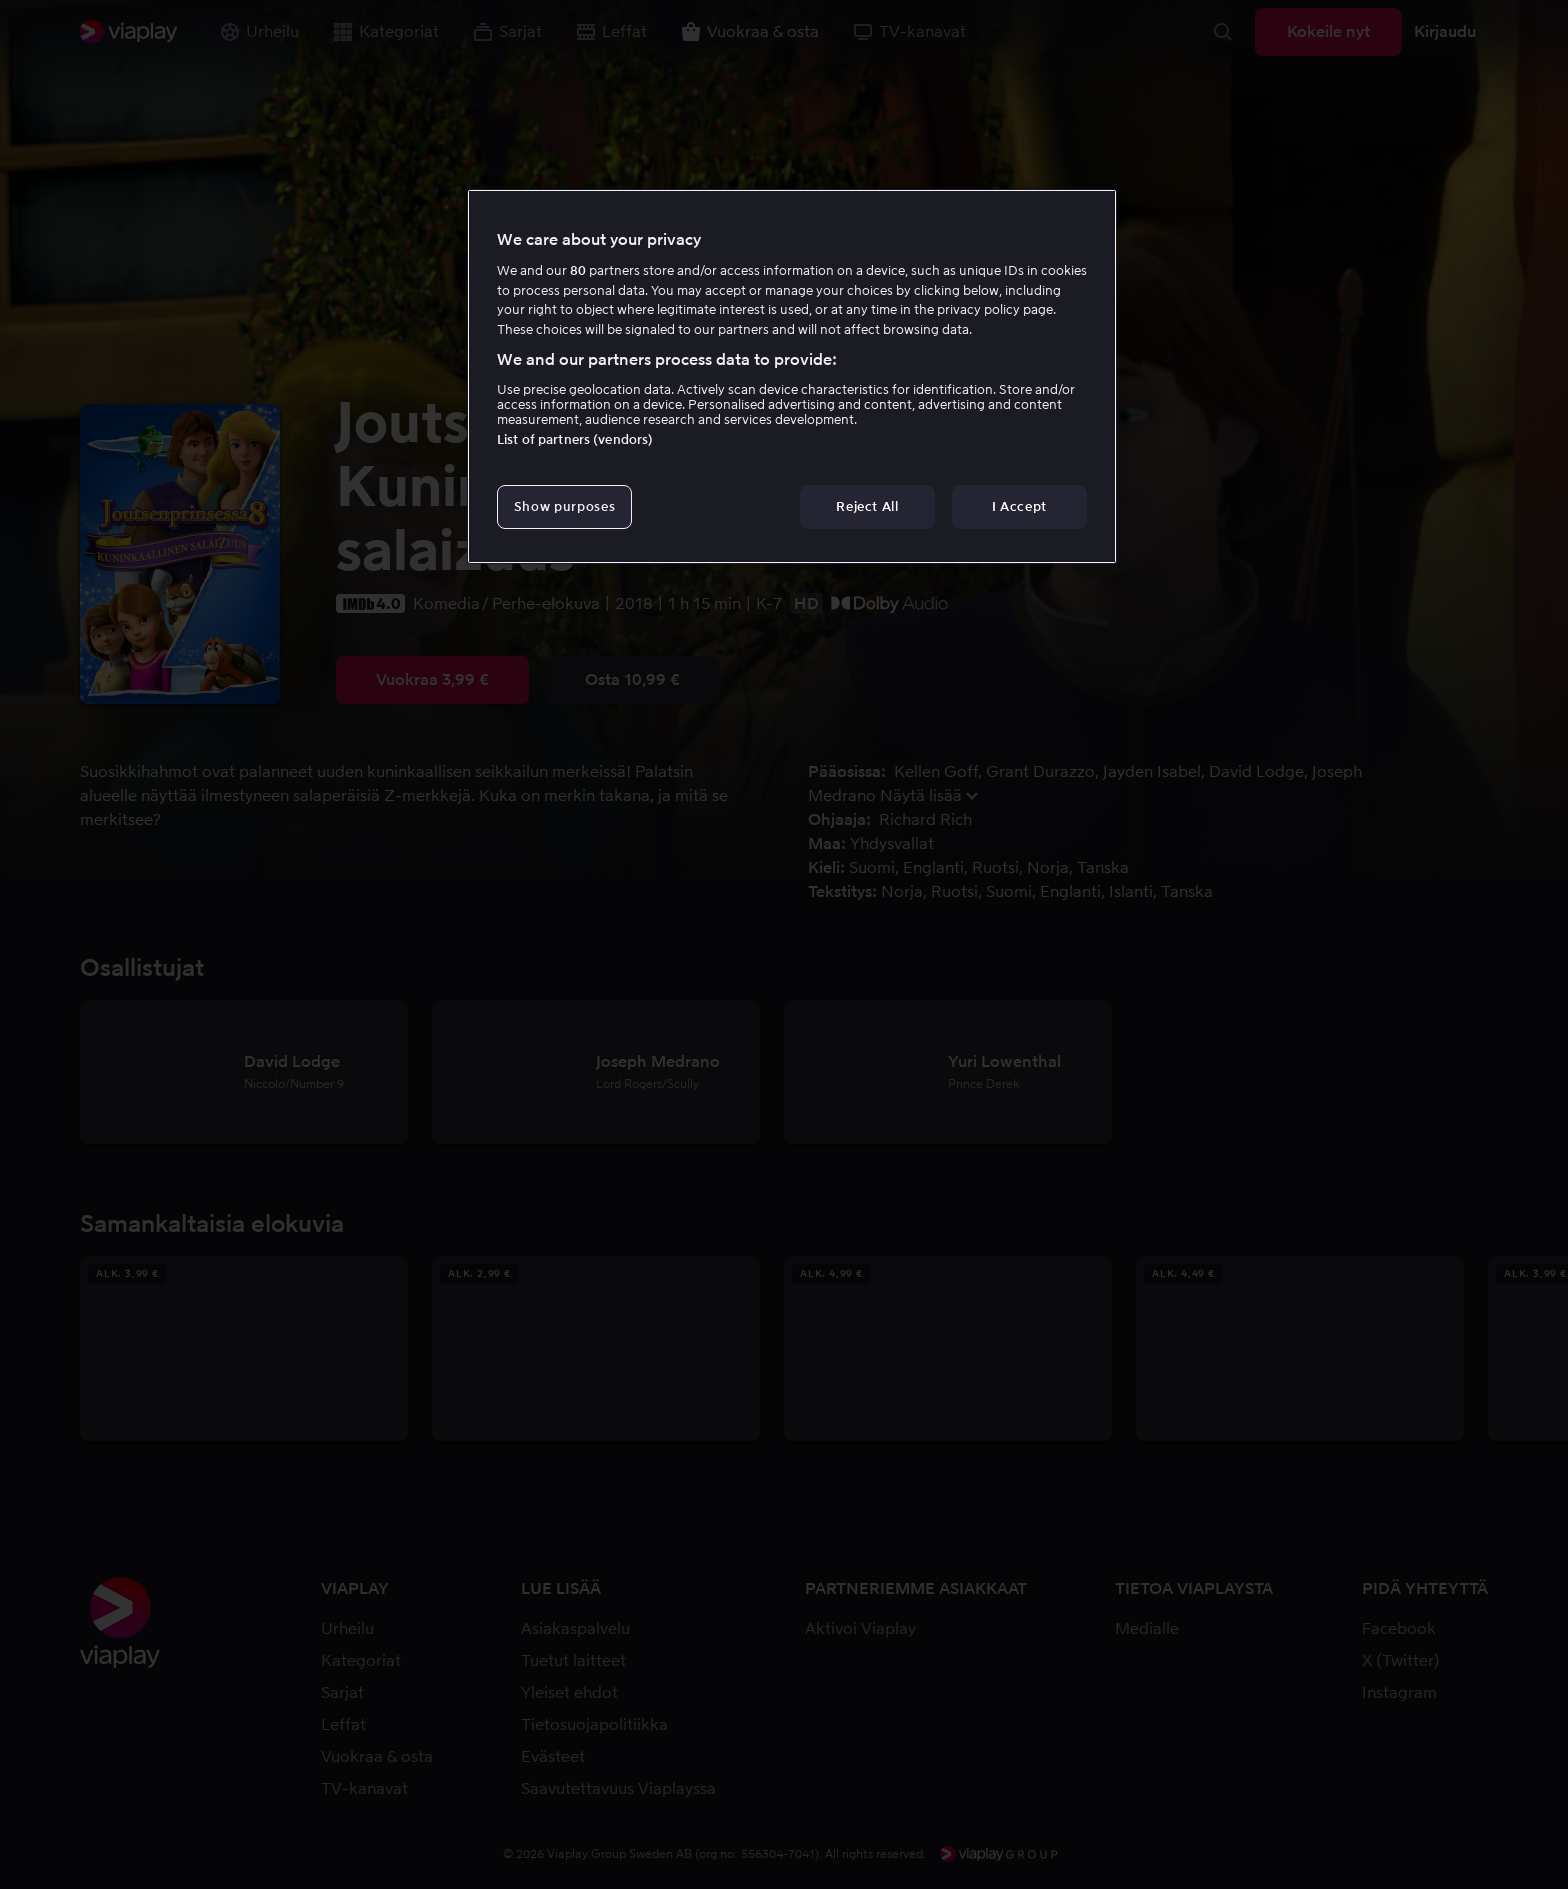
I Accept (1019, 506)
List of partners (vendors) (575, 439)
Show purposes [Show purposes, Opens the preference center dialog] (564, 506)
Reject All (867, 506)
